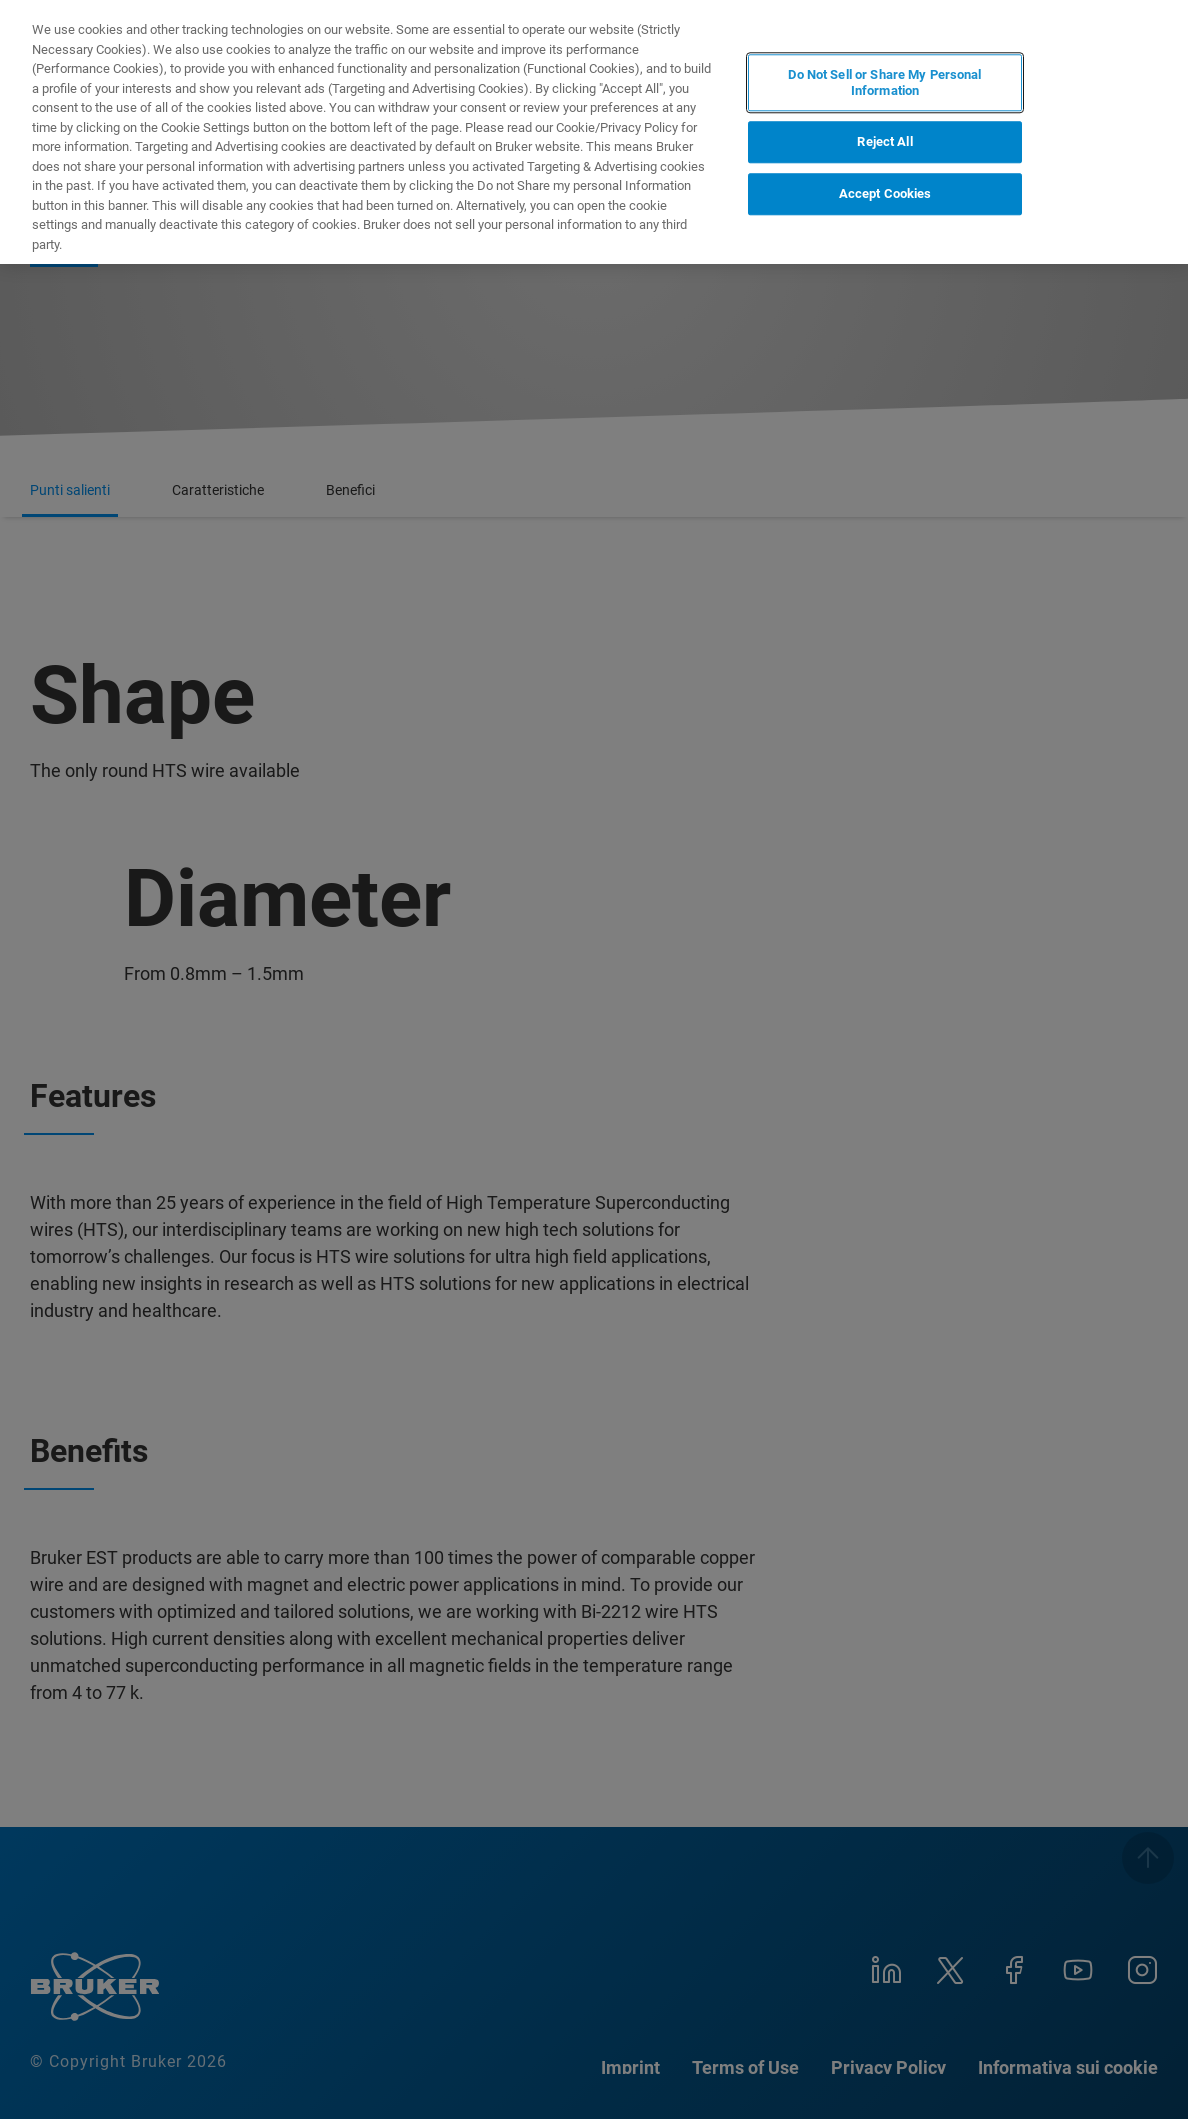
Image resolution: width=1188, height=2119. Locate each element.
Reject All (884, 142)
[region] (594, 132)
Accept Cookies (885, 193)
